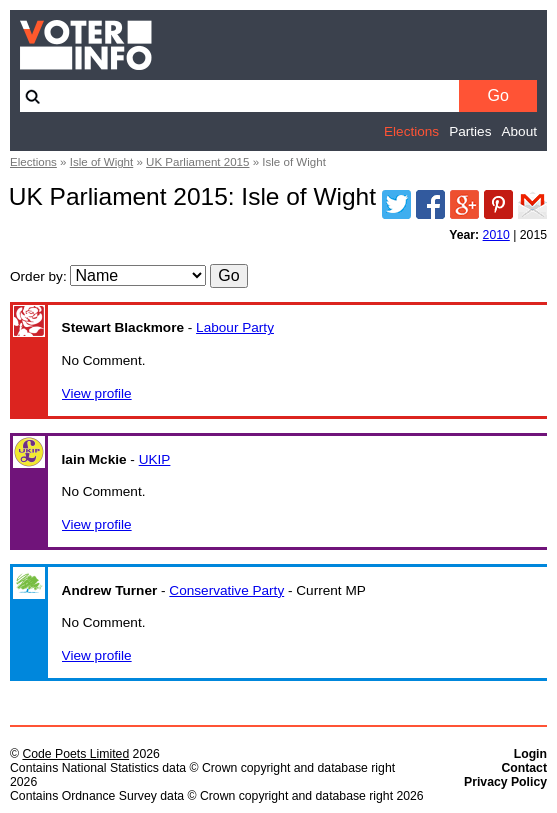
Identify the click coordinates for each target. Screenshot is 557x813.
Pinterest (498, 204)
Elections (411, 131)
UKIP (155, 459)
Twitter (396, 204)
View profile (97, 393)
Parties (470, 131)
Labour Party (235, 327)
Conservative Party (226, 590)
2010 (496, 235)
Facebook (430, 204)
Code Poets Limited (75, 754)
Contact (524, 768)
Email (532, 204)
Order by (36, 276)
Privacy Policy (505, 782)
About (519, 131)
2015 (533, 235)
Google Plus (464, 204)
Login (530, 754)
